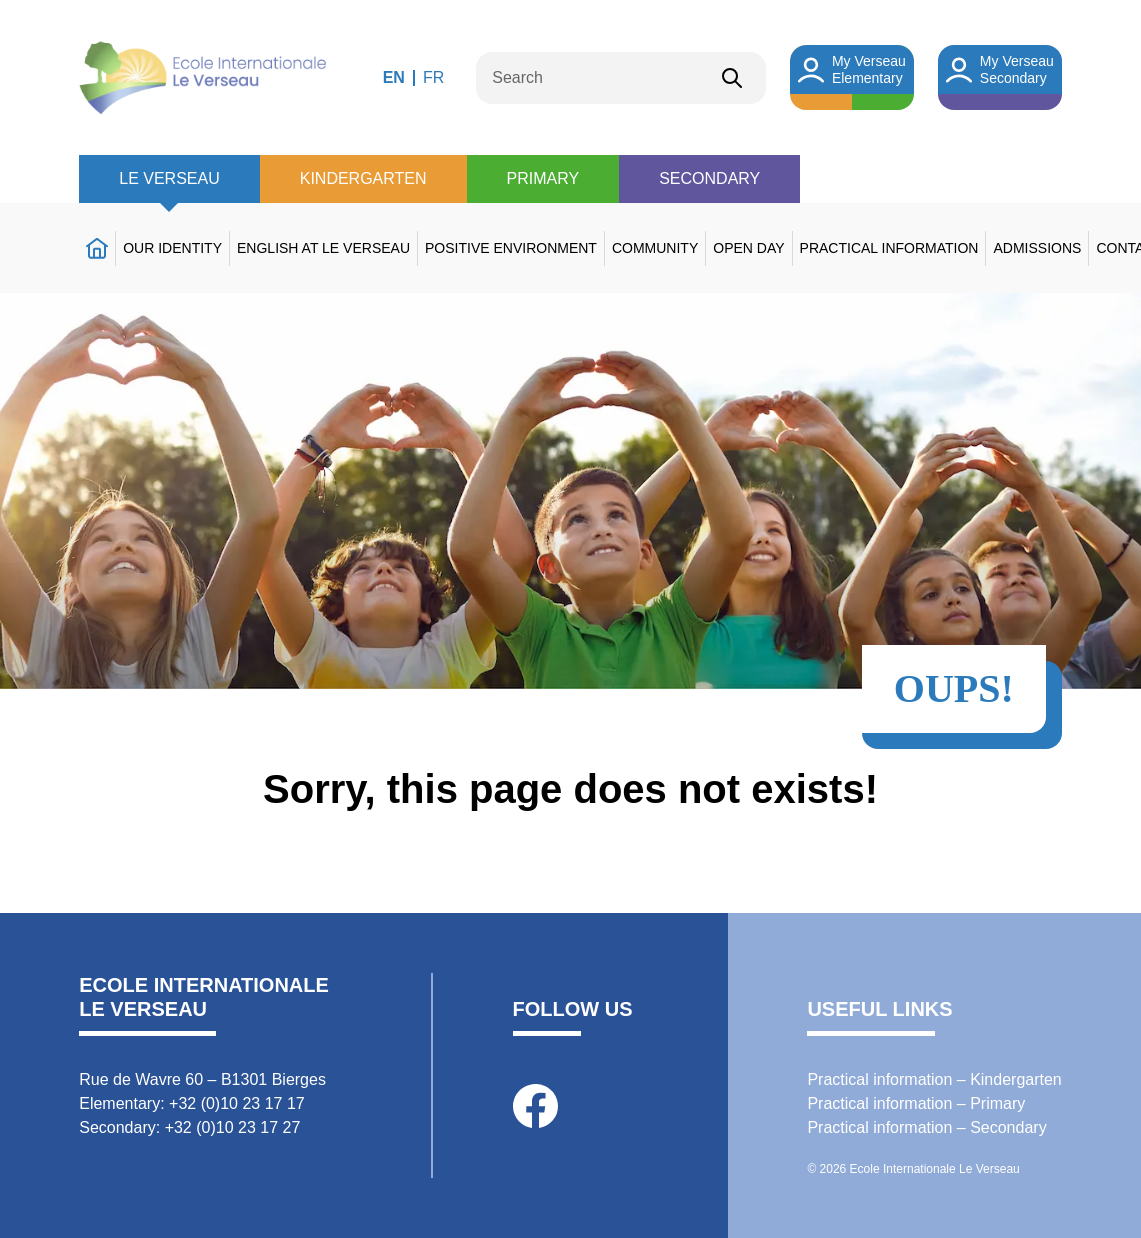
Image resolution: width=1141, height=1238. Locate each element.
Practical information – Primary (916, 1103)
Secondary (709, 178)
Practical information (889, 248)
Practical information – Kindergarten (934, 1079)
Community (655, 248)
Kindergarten (363, 178)
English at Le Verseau (323, 248)
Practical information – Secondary (926, 1127)
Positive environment (511, 248)
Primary (543, 178)
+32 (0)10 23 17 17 (237, 1103)
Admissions (1037, 248)
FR (433, 77)
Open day (748, 248)
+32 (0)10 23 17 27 (233, 1127)
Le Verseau (169, 178)
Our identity (172, 248)
